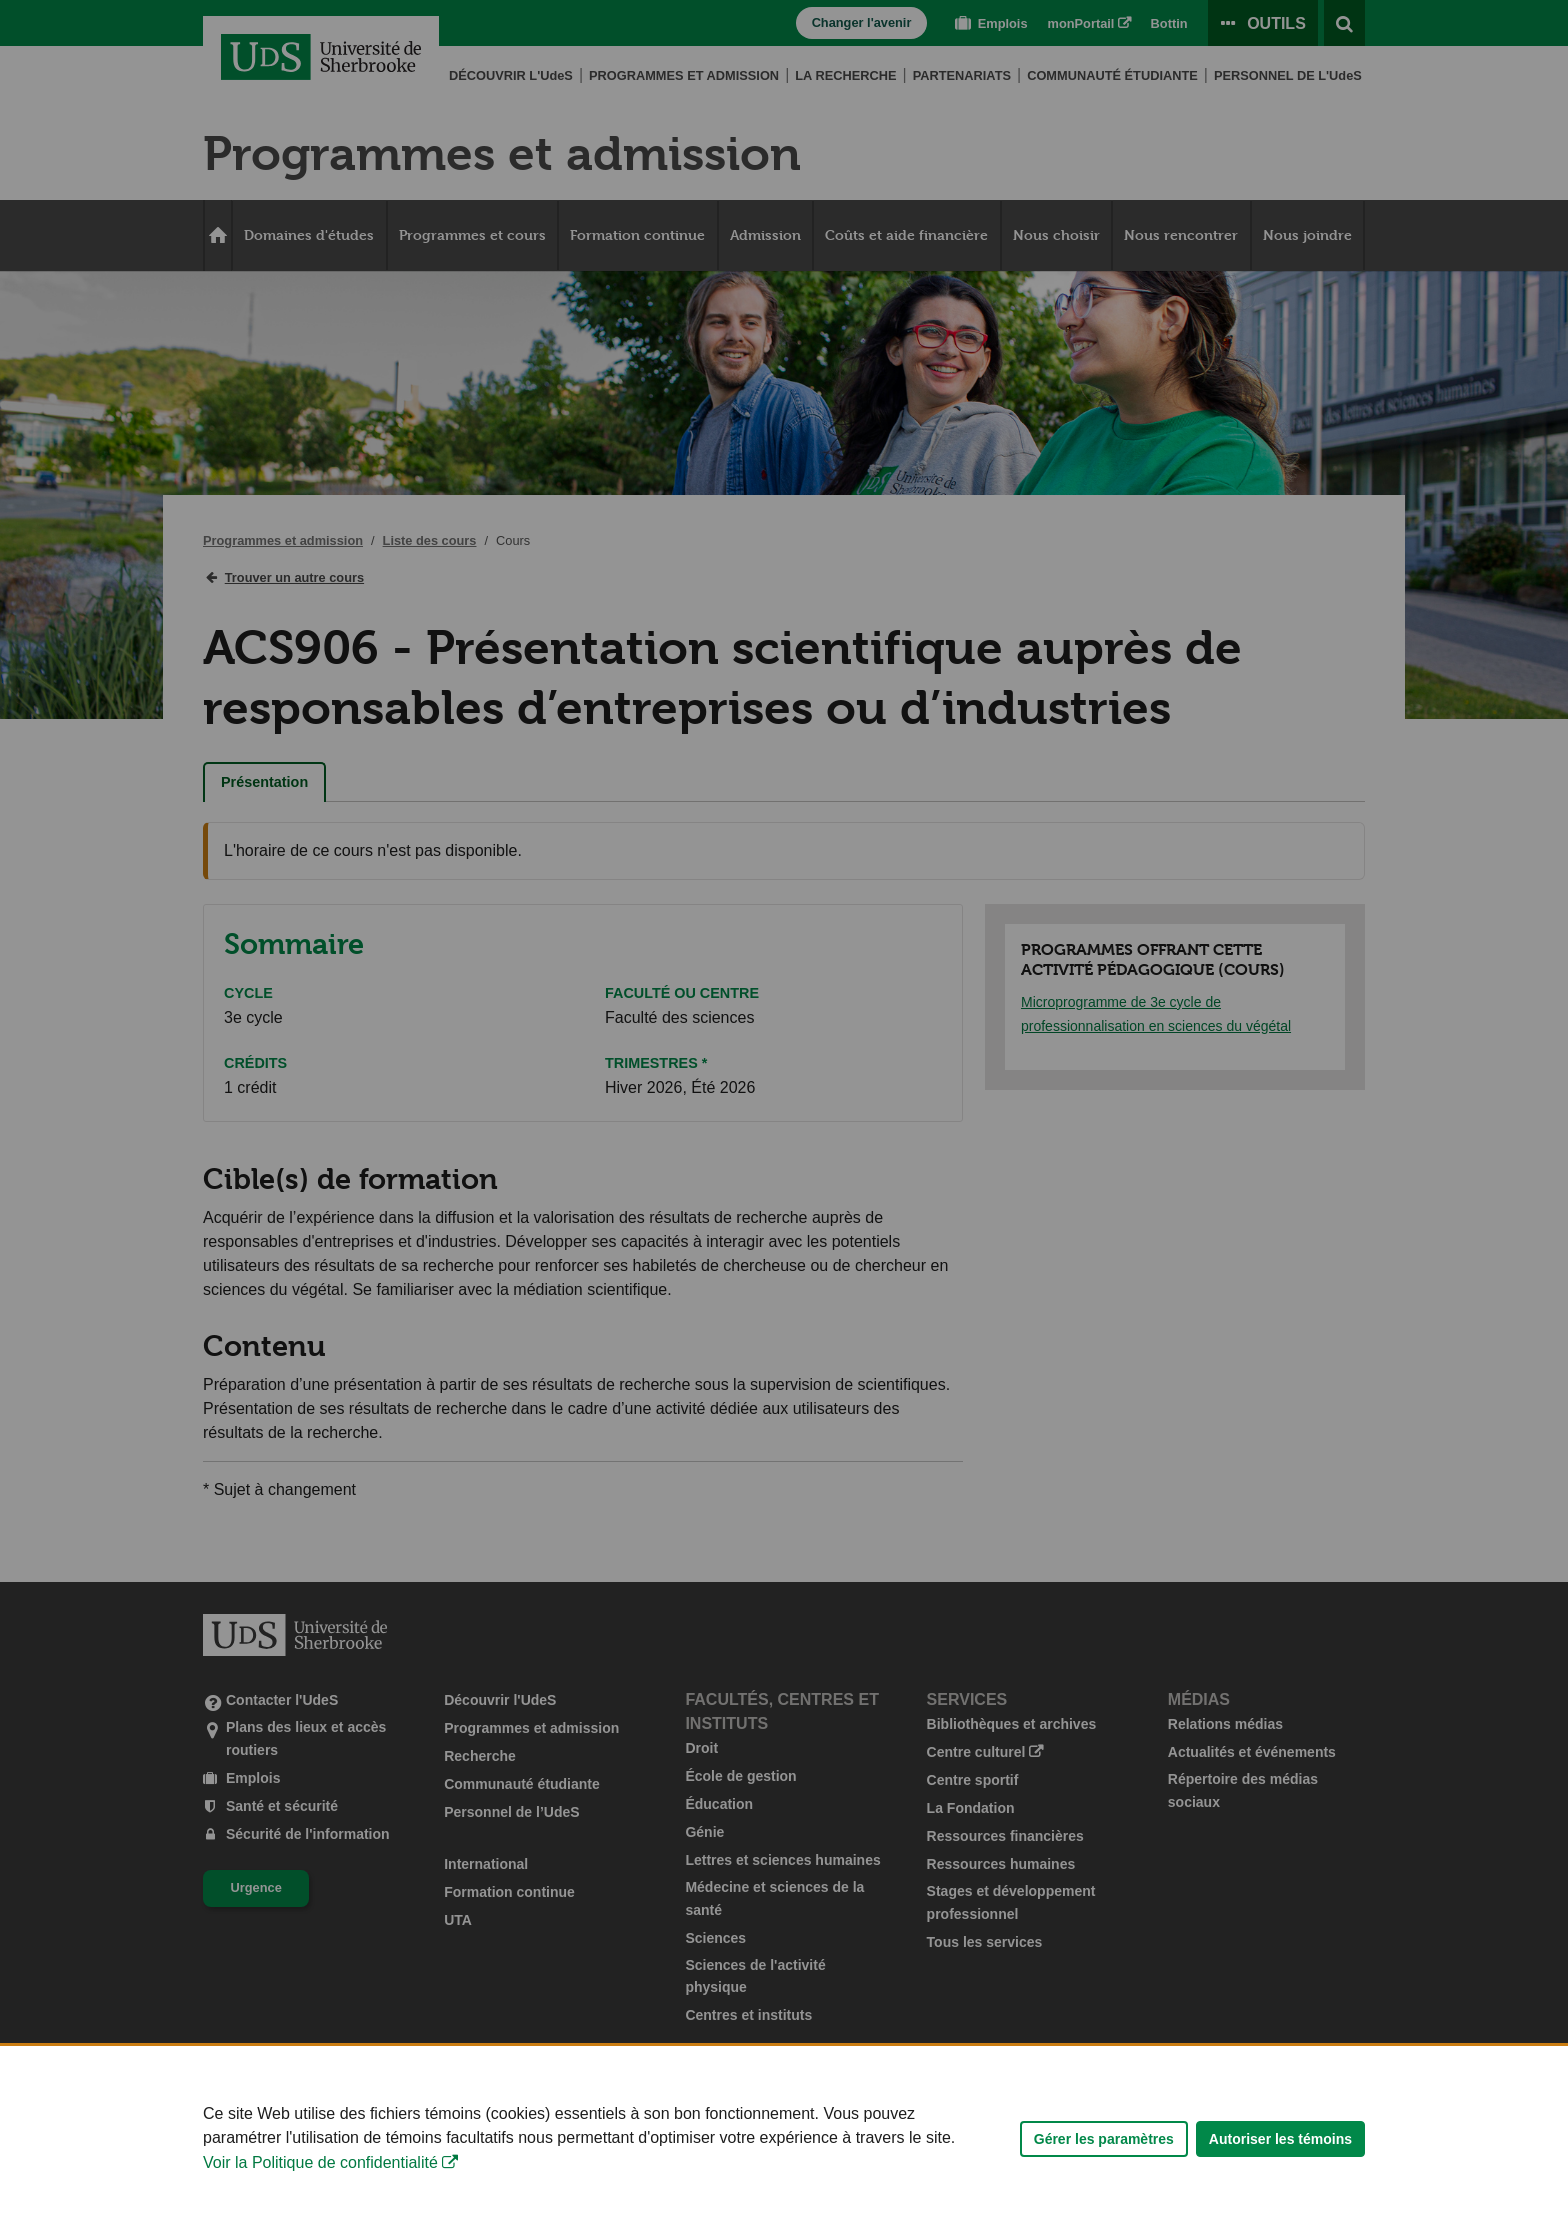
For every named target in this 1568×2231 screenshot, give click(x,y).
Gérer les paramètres (1104, 2182)
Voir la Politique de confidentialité (320, 2205)
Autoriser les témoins (1280, 2182)
